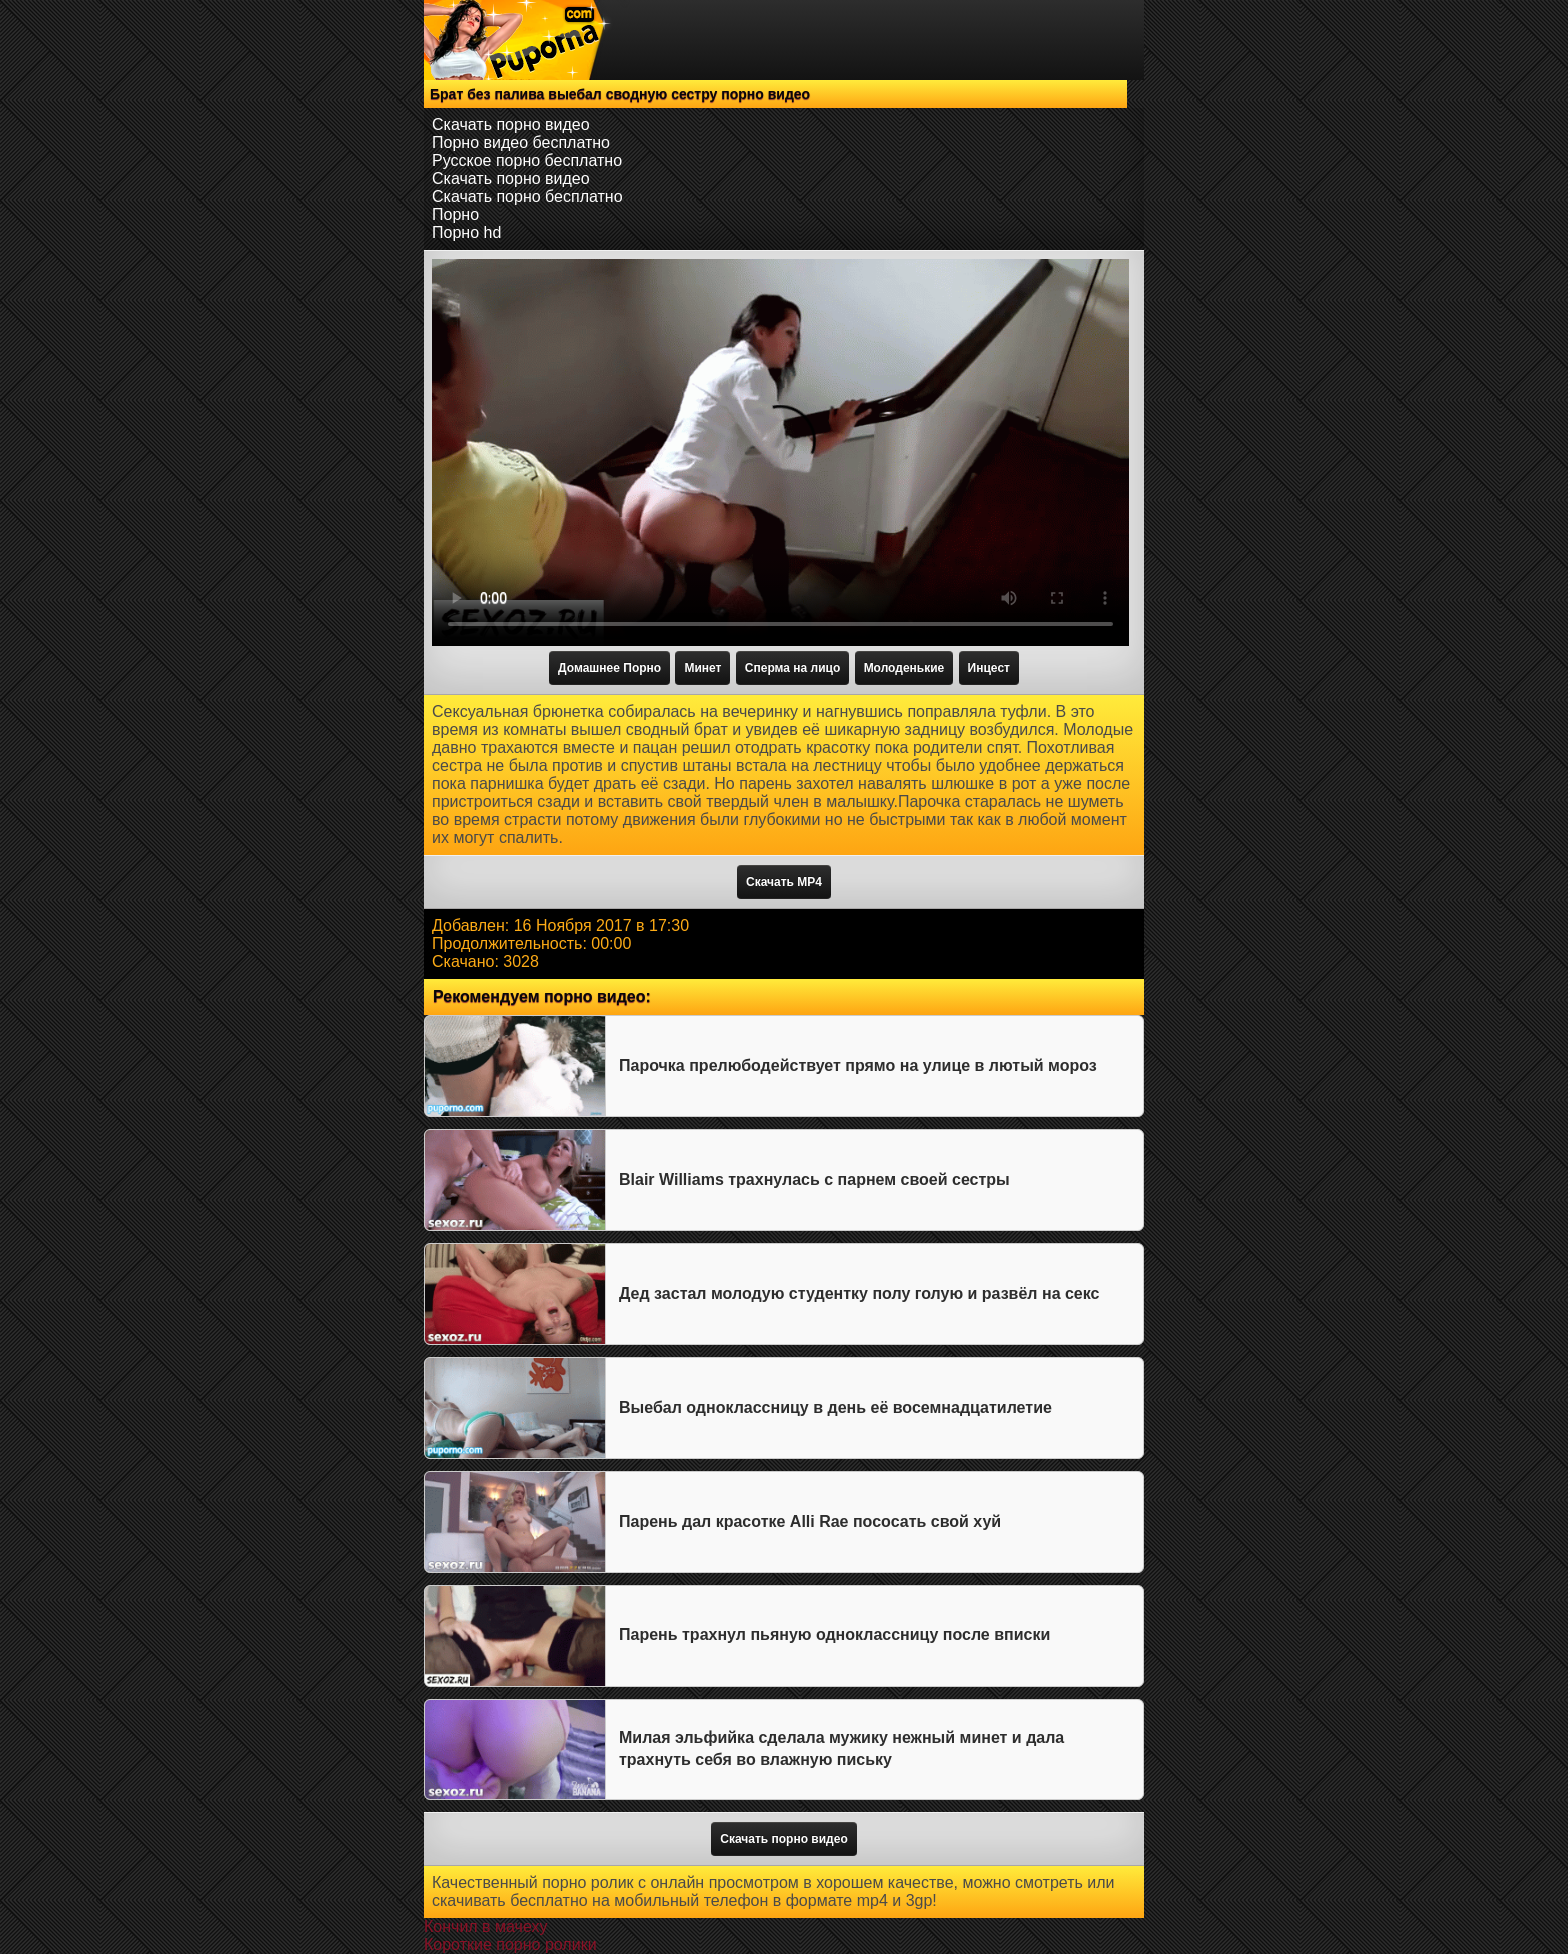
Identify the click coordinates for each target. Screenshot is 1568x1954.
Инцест (989, 668)
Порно (455, 214)
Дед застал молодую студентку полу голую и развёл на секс (859, 1293)
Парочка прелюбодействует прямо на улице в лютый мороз (858, 1065)
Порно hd (466, 232)
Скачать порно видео (511, 124)
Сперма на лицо (792, 668)
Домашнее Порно (609, 668)
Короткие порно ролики (510, 1944)
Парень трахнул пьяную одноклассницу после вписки (834, 1634)
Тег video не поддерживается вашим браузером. (780, 452)
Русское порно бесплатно (527, 160)
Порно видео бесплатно (521, 142)
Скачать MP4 (784, 882)
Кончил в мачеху (485, 1926)
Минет (702, 668)
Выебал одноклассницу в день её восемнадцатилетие (835, 1407)
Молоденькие (904, 668)
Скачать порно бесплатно (527, 196)
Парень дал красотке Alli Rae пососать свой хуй (810, 1521)
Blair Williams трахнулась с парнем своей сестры (814, 1179)
